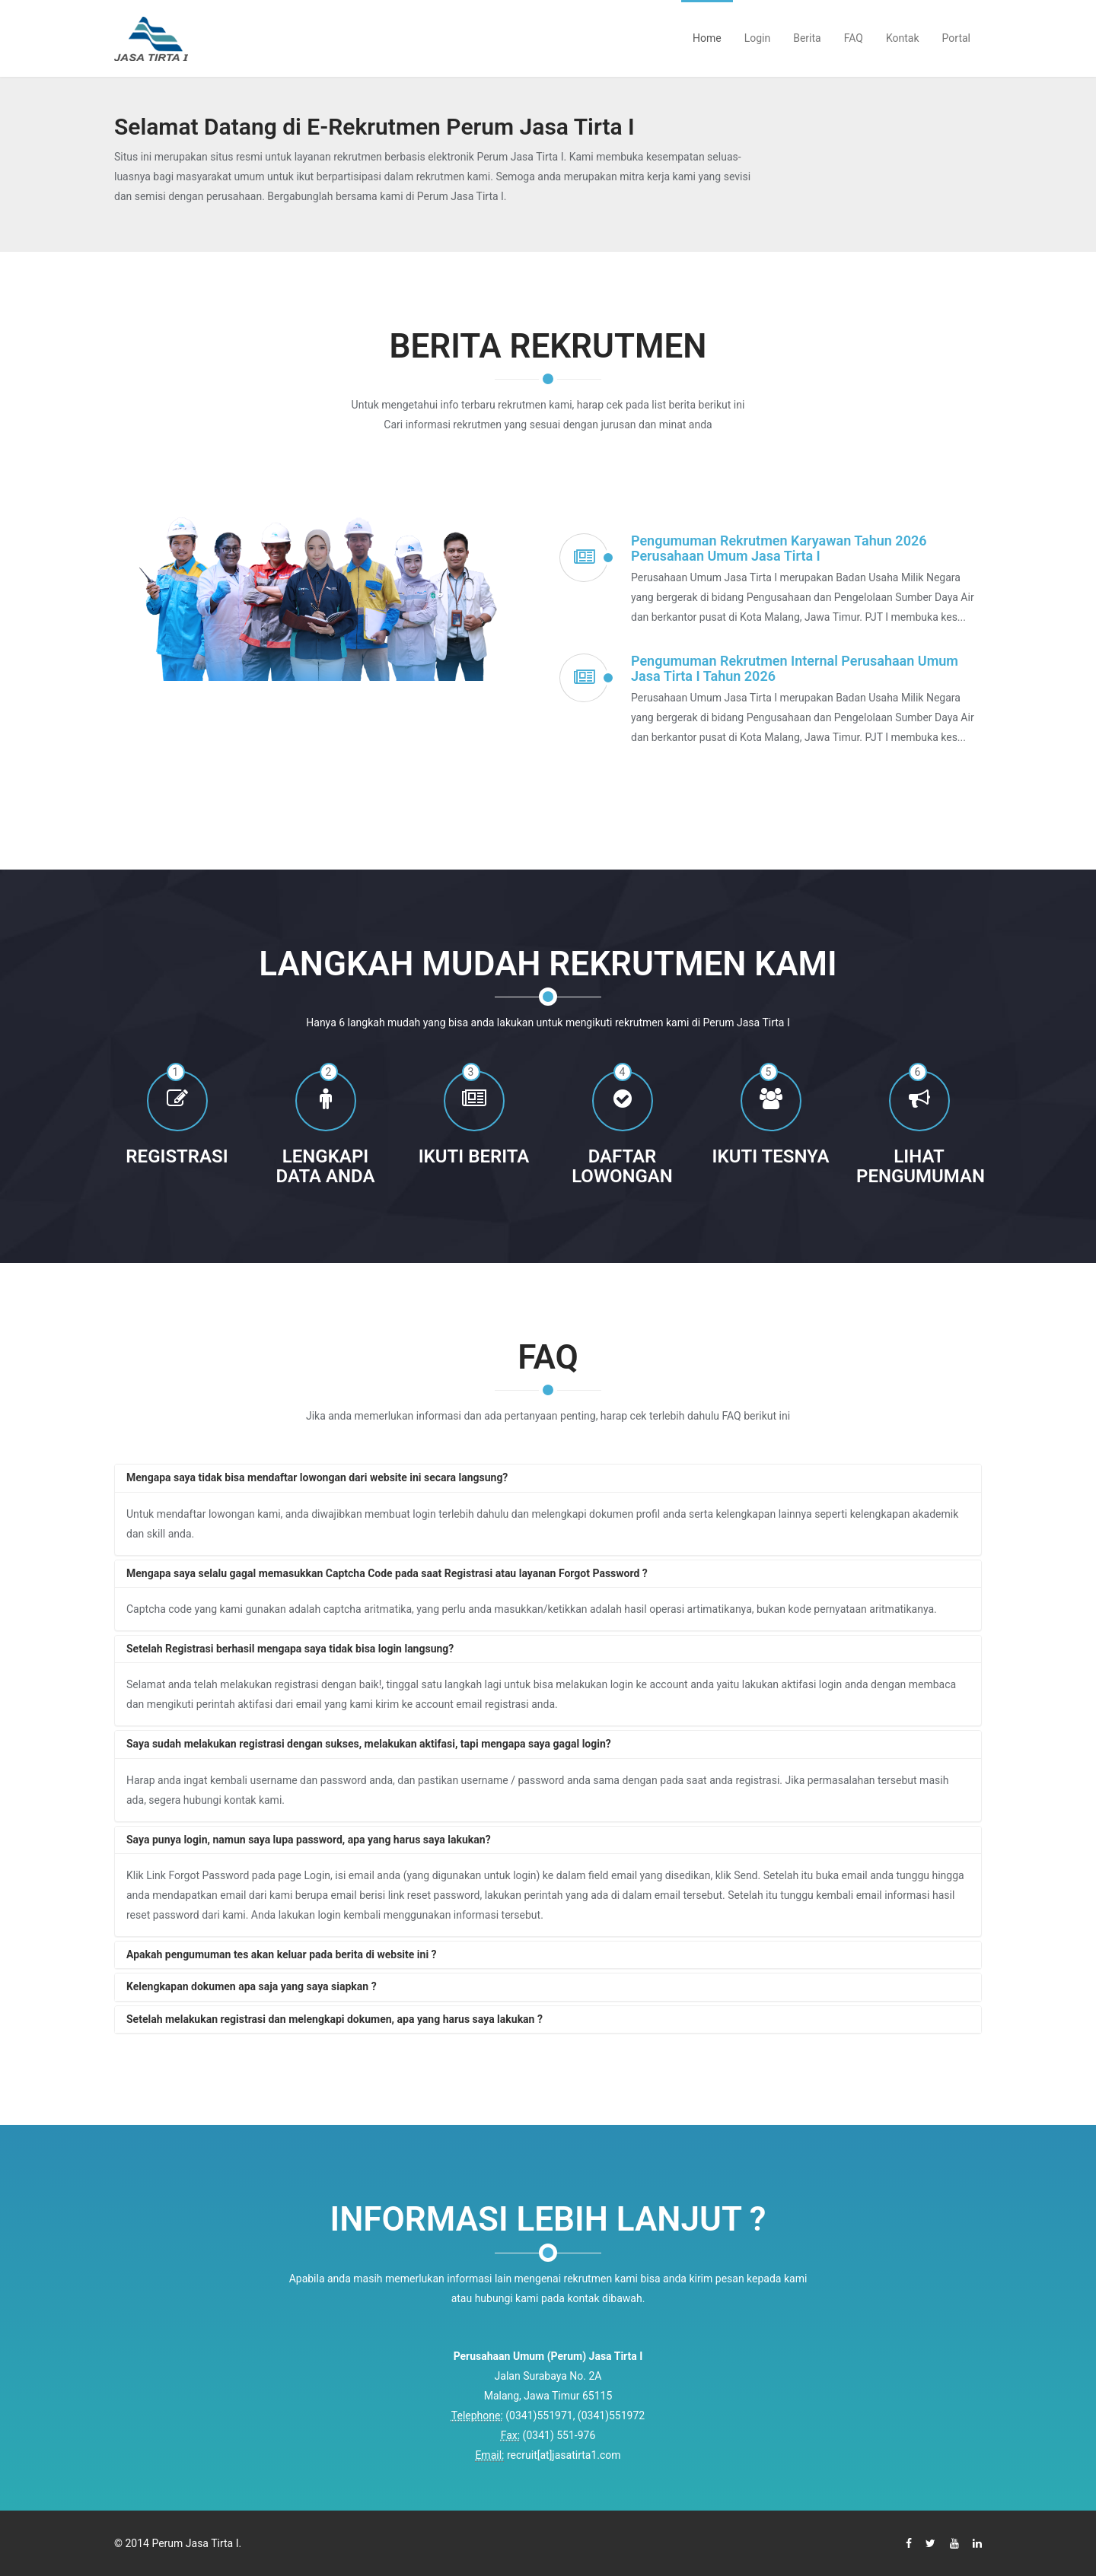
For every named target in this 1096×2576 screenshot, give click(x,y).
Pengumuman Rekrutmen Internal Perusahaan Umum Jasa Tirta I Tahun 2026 (794, 668)
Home (707, 38)
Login (757, 38)
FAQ (853, 38)
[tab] (548, 1478)
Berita (807, 38)
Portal (956, 38)
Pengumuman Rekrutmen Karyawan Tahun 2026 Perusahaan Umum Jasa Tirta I (778, 548)
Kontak (902, 38)
